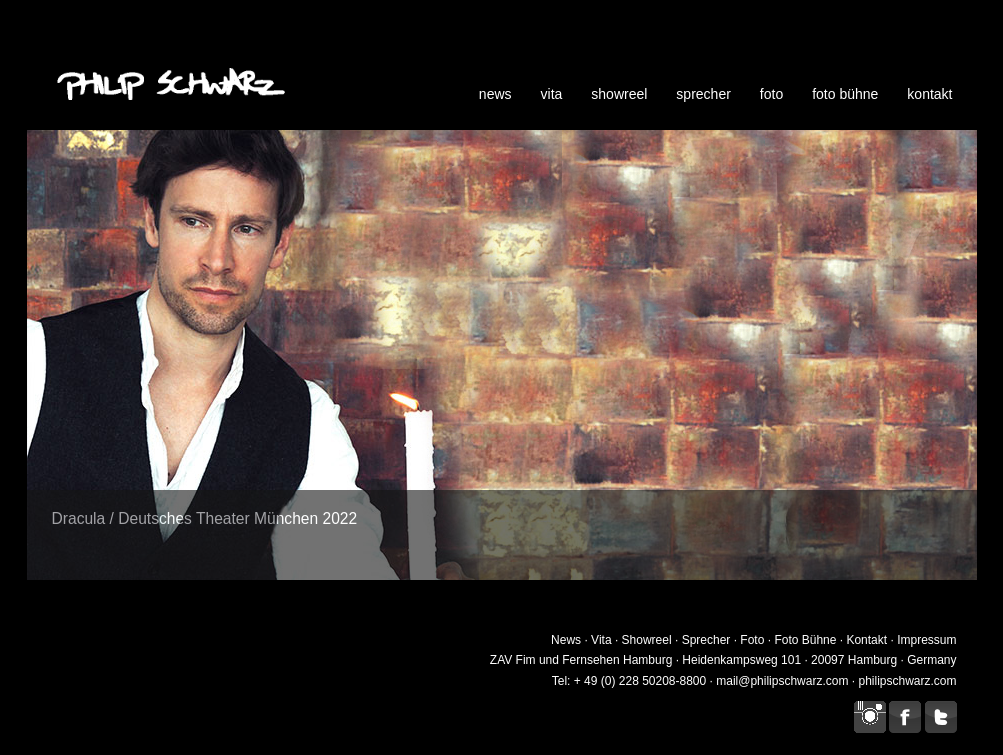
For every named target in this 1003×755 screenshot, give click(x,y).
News (566, 640)
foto (771, 94)
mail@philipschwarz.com (782, 681)
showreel (619, 94)
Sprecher (706, 640)
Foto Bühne (805, 640)
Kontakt (866, 640)
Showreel (647, 640)
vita (552, 94)
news (495, 94)
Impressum (926, 640)
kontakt (929, 94)
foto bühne (845, 94)
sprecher (703, 94)
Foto (752, 640)
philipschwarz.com (907, 681)
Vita (601, 640)
